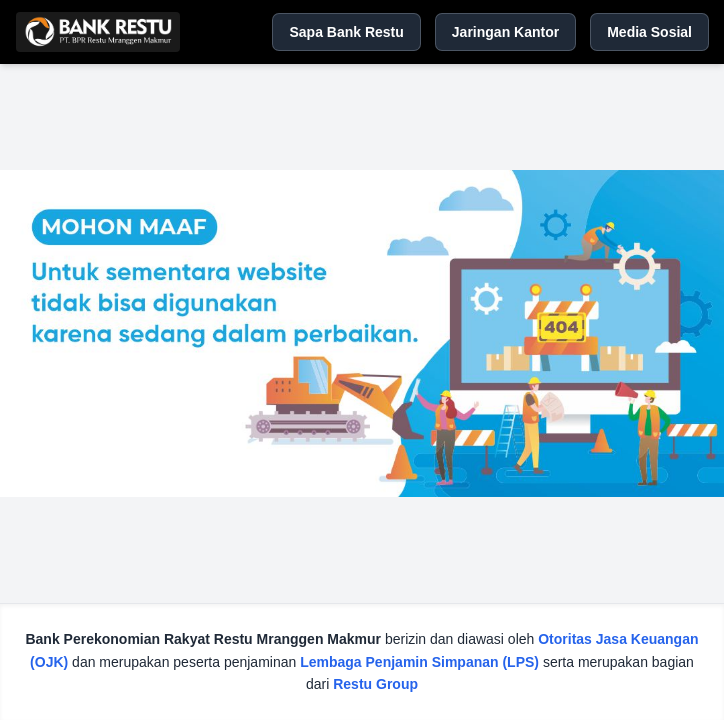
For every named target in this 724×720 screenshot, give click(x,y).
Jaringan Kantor (505, 32)
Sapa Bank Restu (346, 32)
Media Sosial (649, 32)
